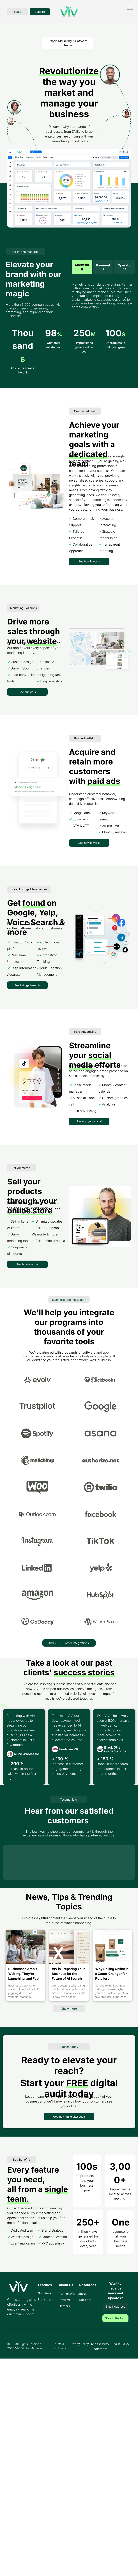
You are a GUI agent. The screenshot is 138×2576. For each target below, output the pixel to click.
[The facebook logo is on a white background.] (100, 1514)
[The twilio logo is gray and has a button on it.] (100, 1487)
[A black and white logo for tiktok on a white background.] (100, 1541)
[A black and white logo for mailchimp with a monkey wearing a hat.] (37, 1460)
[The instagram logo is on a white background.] (37, 1541)
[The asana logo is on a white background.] (100, 1433)
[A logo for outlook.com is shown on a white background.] (37, 1514)
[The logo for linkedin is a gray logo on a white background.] (37, 1567)
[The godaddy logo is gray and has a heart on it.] (37, 1621)
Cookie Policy (120, 2344)
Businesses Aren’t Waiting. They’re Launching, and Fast (24, 1973)
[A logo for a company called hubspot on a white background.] (100, 1594)
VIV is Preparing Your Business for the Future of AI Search (68, 1973)
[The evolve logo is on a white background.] (37, 1379)
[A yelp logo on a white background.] (100, 1567)
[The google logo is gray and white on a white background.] (100, 1406)
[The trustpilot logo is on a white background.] (37, 1406)
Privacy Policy (79, 2344)
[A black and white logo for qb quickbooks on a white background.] (100, 1379)
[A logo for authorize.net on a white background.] (100, 1460)
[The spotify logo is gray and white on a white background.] (37, 1433)
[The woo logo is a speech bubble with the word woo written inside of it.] (37, 1487)
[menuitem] (52, 2293)
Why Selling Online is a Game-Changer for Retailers (111, 1973)
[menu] (130, 8)
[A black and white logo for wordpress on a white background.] (100, 1621)
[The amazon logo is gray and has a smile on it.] (37, 1594)
